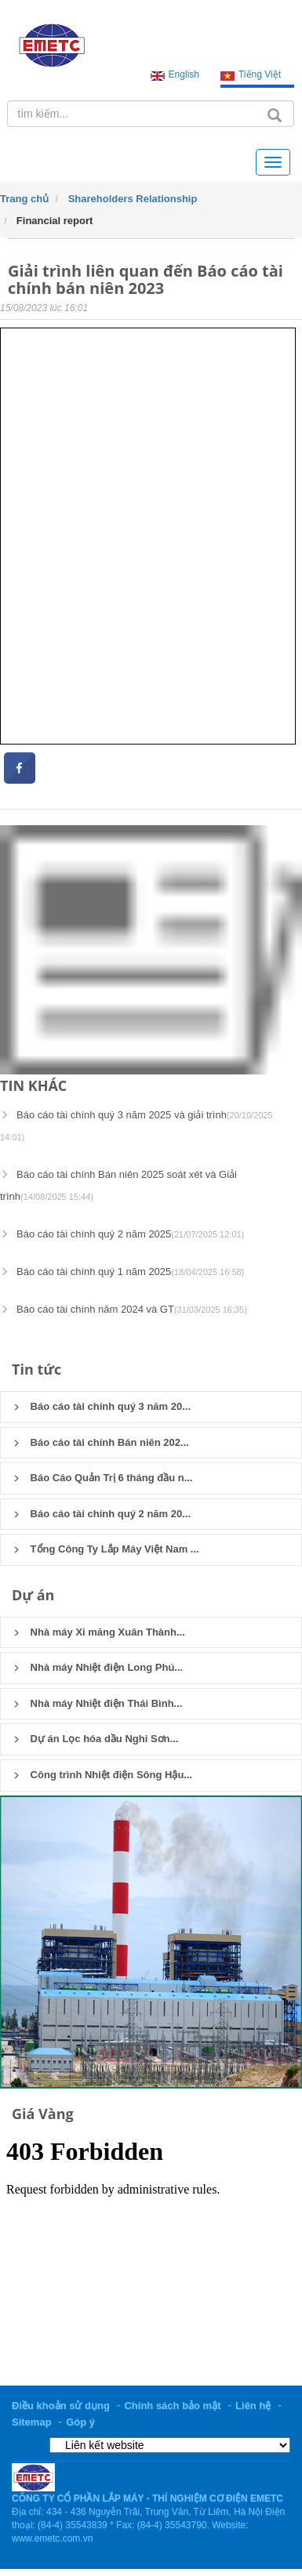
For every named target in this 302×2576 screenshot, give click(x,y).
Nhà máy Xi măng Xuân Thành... (99, 1632)
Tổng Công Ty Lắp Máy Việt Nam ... (106, 1549)
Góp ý (80, 2422)
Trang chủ (24, 199)
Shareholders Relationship (133, 199)
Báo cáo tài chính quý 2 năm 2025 (122, 1234)
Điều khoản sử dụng (61, 2405)
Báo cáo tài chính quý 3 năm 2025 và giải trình (136, 1125)
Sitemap (32, 2422)
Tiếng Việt (259, 74)
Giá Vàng (43, 2113)
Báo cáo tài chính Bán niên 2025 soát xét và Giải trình (118, 1185)
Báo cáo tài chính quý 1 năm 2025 (122, 1271)
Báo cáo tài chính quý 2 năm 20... (102, 1514)
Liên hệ (253, 2405)
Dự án (33, 1594)
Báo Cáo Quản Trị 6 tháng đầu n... (103, 1478)
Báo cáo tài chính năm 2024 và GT (123, 1309)
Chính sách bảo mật (172, 2405)
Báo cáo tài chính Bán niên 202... (101, 1442)
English (184, 74)
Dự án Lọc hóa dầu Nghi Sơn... (95, 1739)
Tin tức (36, 1369)
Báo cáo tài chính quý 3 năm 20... (102, 1406)
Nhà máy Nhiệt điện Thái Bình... (97, 1703)
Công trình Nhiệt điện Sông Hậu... (102, 1775)
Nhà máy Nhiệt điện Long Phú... (98, 1667)
